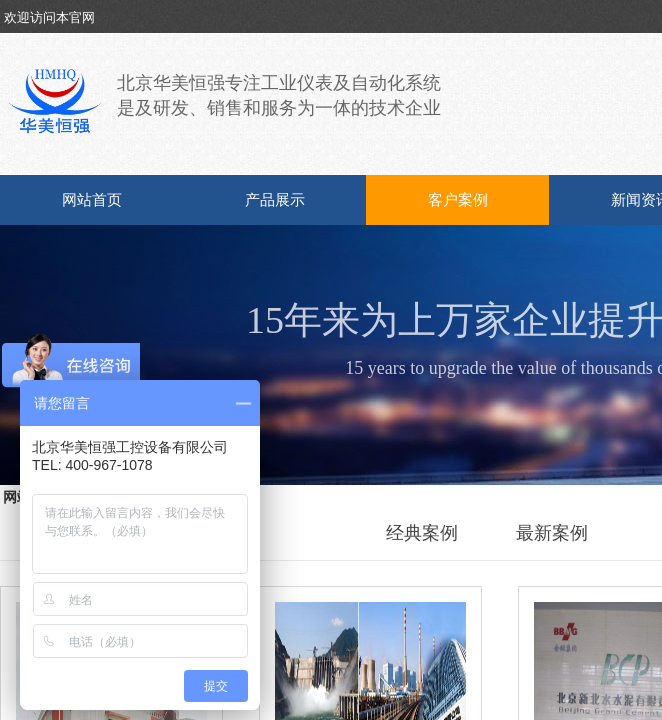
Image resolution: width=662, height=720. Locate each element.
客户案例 (458, 200)
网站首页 (92, 200)
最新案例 (552, 533)
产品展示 (275, 200)
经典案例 (422, 533)
